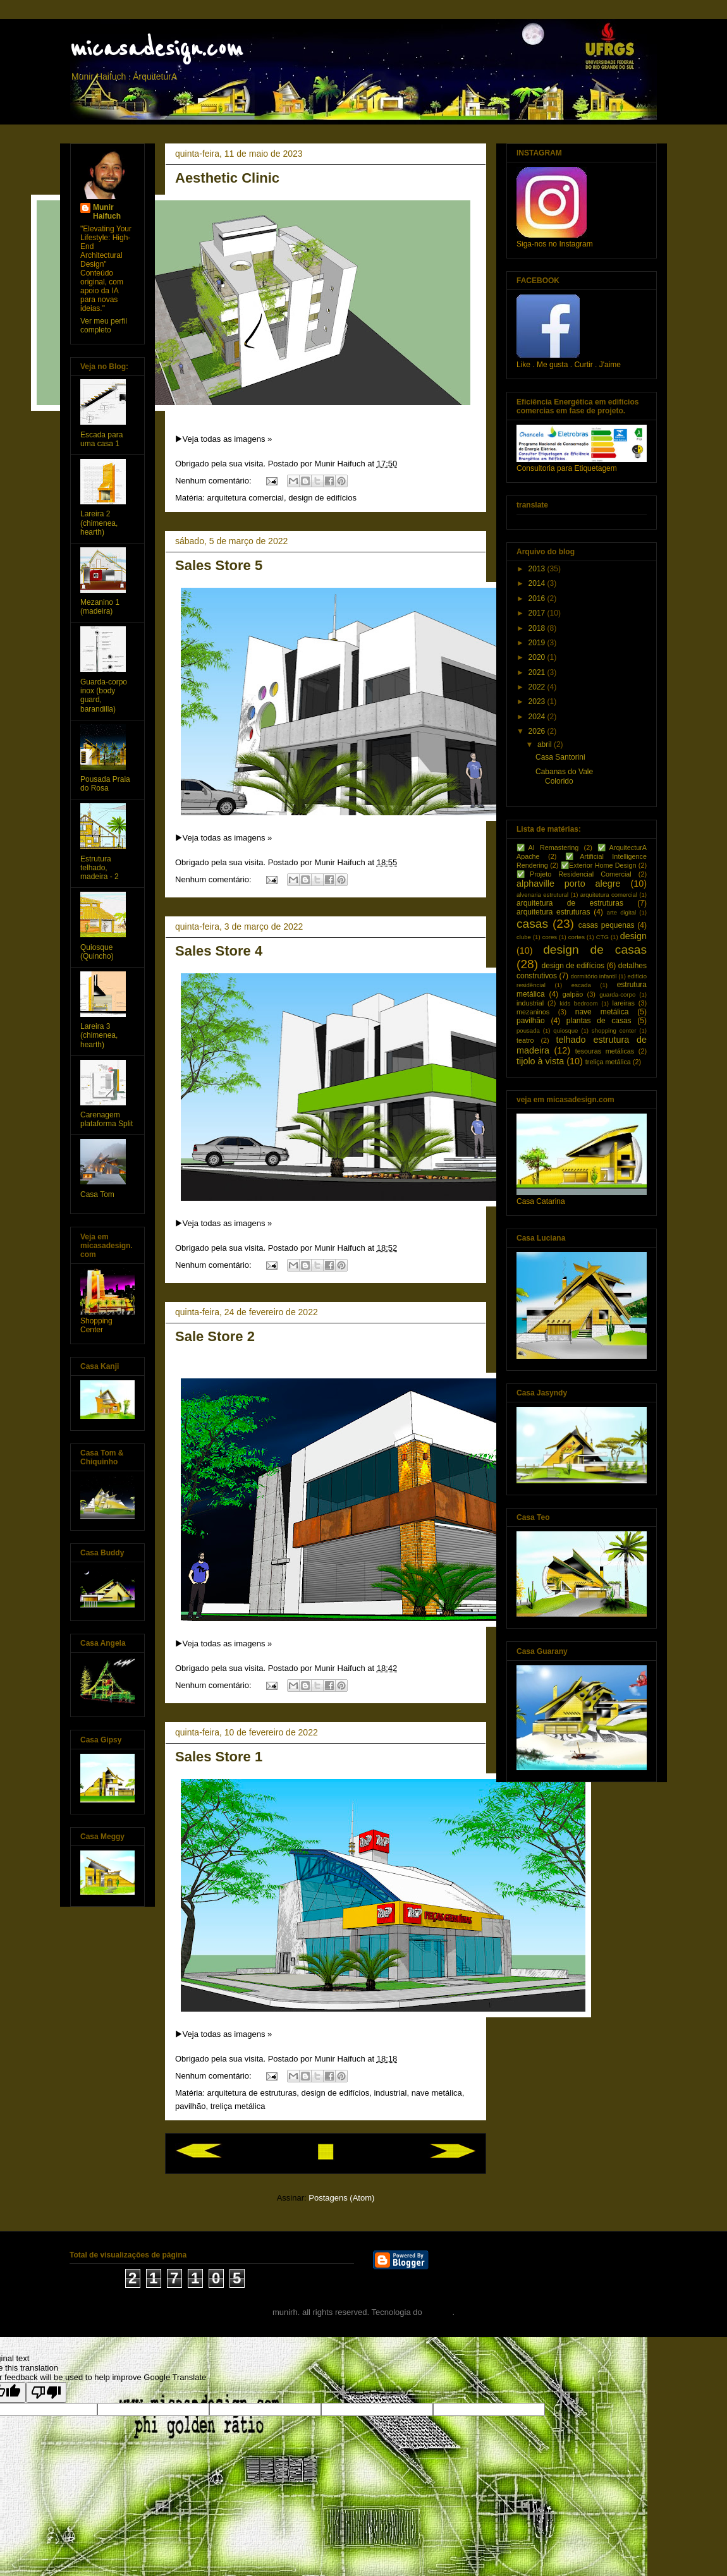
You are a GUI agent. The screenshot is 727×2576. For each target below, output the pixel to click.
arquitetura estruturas (553, 912)
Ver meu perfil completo (103, 325)
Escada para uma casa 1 (101, 439)
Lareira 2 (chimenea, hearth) (99, 523)
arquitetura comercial (245, 497)
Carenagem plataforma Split (106, 1119)
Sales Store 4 (218, 951)
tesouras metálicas (605, 1051)
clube (523, 936)
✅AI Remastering (547, 847)
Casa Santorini (560, 757)
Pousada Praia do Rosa (105, 784)
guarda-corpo (617, 994)
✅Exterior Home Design (599, 865)
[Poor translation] (46, 2392)
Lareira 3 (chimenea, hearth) (99, 1035)
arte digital (622, 912)
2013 (537, 568)
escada (581, 984)
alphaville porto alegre (568, 883)
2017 (537, 613)
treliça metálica (238, 2106)
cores (549, 936)
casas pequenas (606, 925)
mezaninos (532, 1012)
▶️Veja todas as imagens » (223, 439)
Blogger (438, 2312)
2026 (537, 731)
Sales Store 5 (218, 565)
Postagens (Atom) (341, 2197)
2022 (537, 687)
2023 (537, 701)
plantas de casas (599, 1020)
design (633, 936)
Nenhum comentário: (214, 480)
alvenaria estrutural (542, 894)
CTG (602, 936)
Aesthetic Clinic (227, 178)
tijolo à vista (540, 1061)
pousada (528, 1030)
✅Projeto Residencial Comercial (574, 874)
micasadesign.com (156, 49)
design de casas (595, 949)
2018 (537, 628)
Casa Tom (97, 1194)
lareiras (624, 1003)
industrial (390, 2093)
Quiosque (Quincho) (97, 952)
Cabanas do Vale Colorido (564, 776)
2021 (537, 672)
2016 (537, 598)
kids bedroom (578, 1003)
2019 (537, 642)
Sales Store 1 (218, 1757)
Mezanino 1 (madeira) (99, 607)
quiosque (565, 1030)
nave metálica (437, 2093)
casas (532, 923)
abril (545, 744)
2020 (537, 657)
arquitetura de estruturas (252, 2093)
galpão (573, 994)
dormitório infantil (593, 976)
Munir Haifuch (107, 212)
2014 (537, 583)
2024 (537, 716)
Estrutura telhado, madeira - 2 (99, 868)
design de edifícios (322, 497)
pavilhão (190, 2106)
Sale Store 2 (215, 1336)
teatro (525, 1040)
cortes (576, 936)
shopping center (614, 1030)
